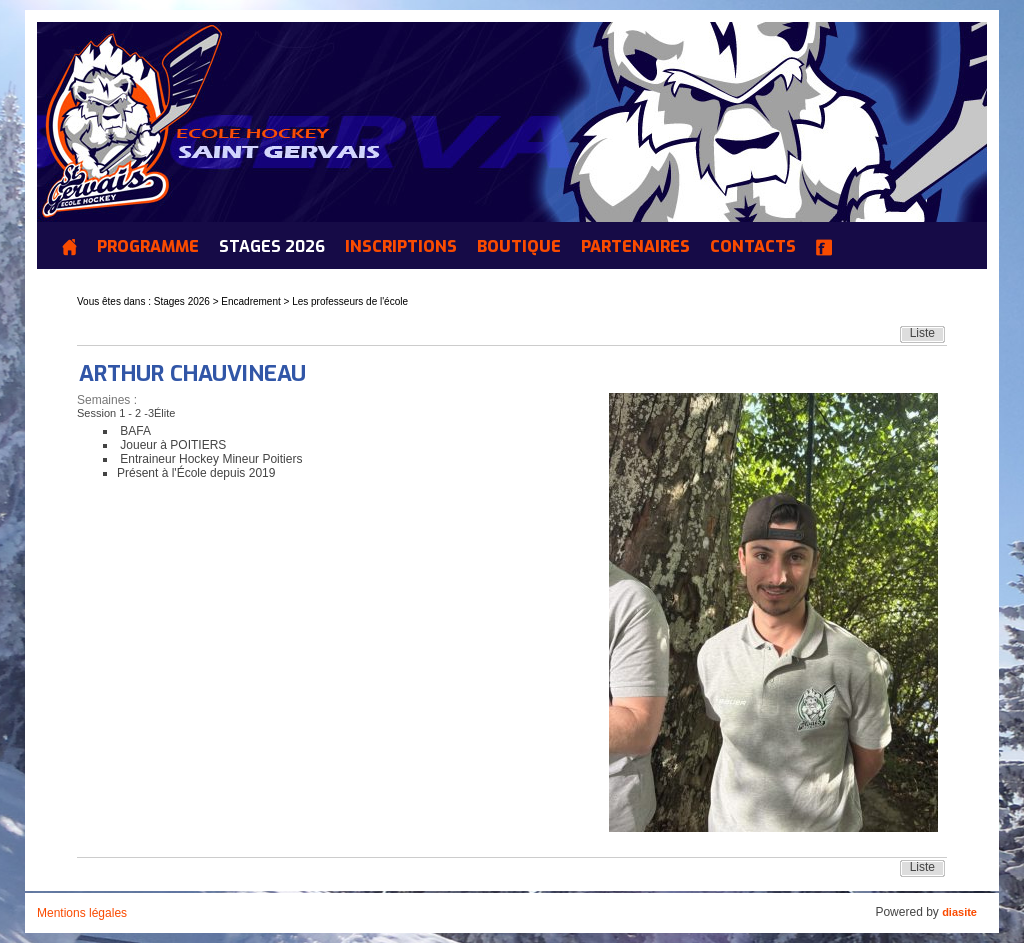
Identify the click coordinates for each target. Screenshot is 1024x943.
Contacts (753, 247)
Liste (922, 333)
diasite (959, 912)
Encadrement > (256, 301)
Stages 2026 (272, 247)
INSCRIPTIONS (401, 247)
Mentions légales (82, 913)
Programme (148, 247)
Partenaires (635, 247)
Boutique (519, 247)
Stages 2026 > (188, 301)
